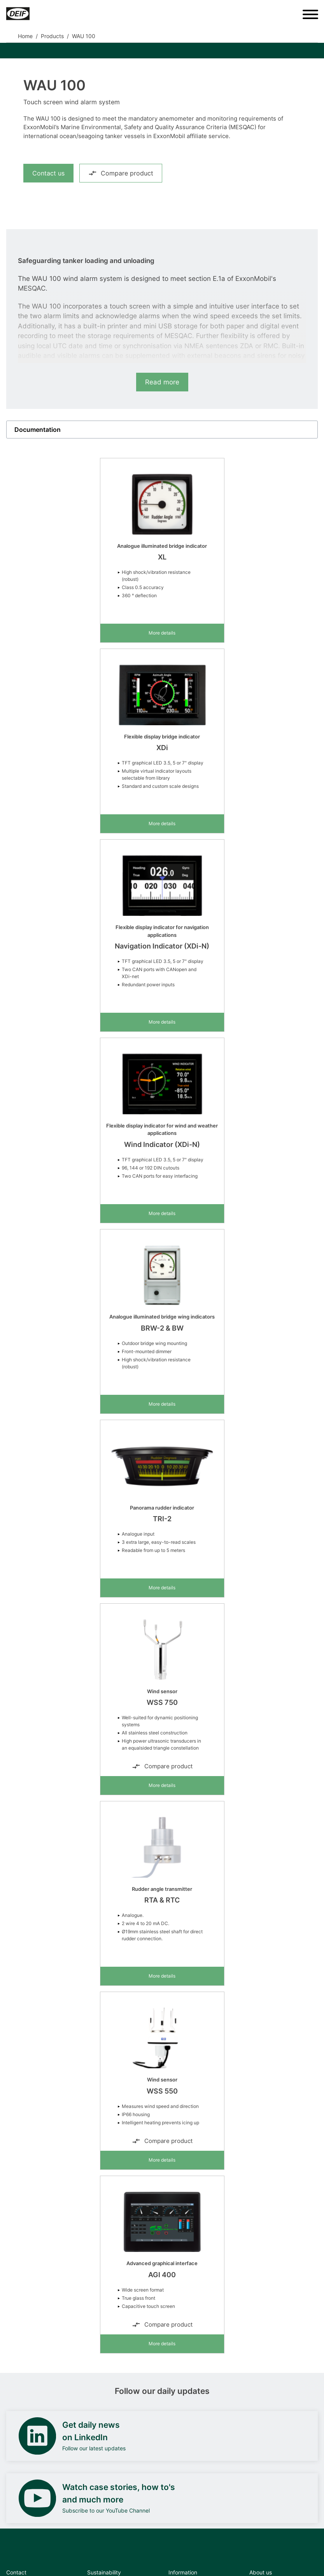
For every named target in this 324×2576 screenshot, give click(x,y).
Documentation (37, 429)
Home (25, 36)
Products (52, 36)
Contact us (48, 173)
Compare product (120, 173)
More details (162, 633)
